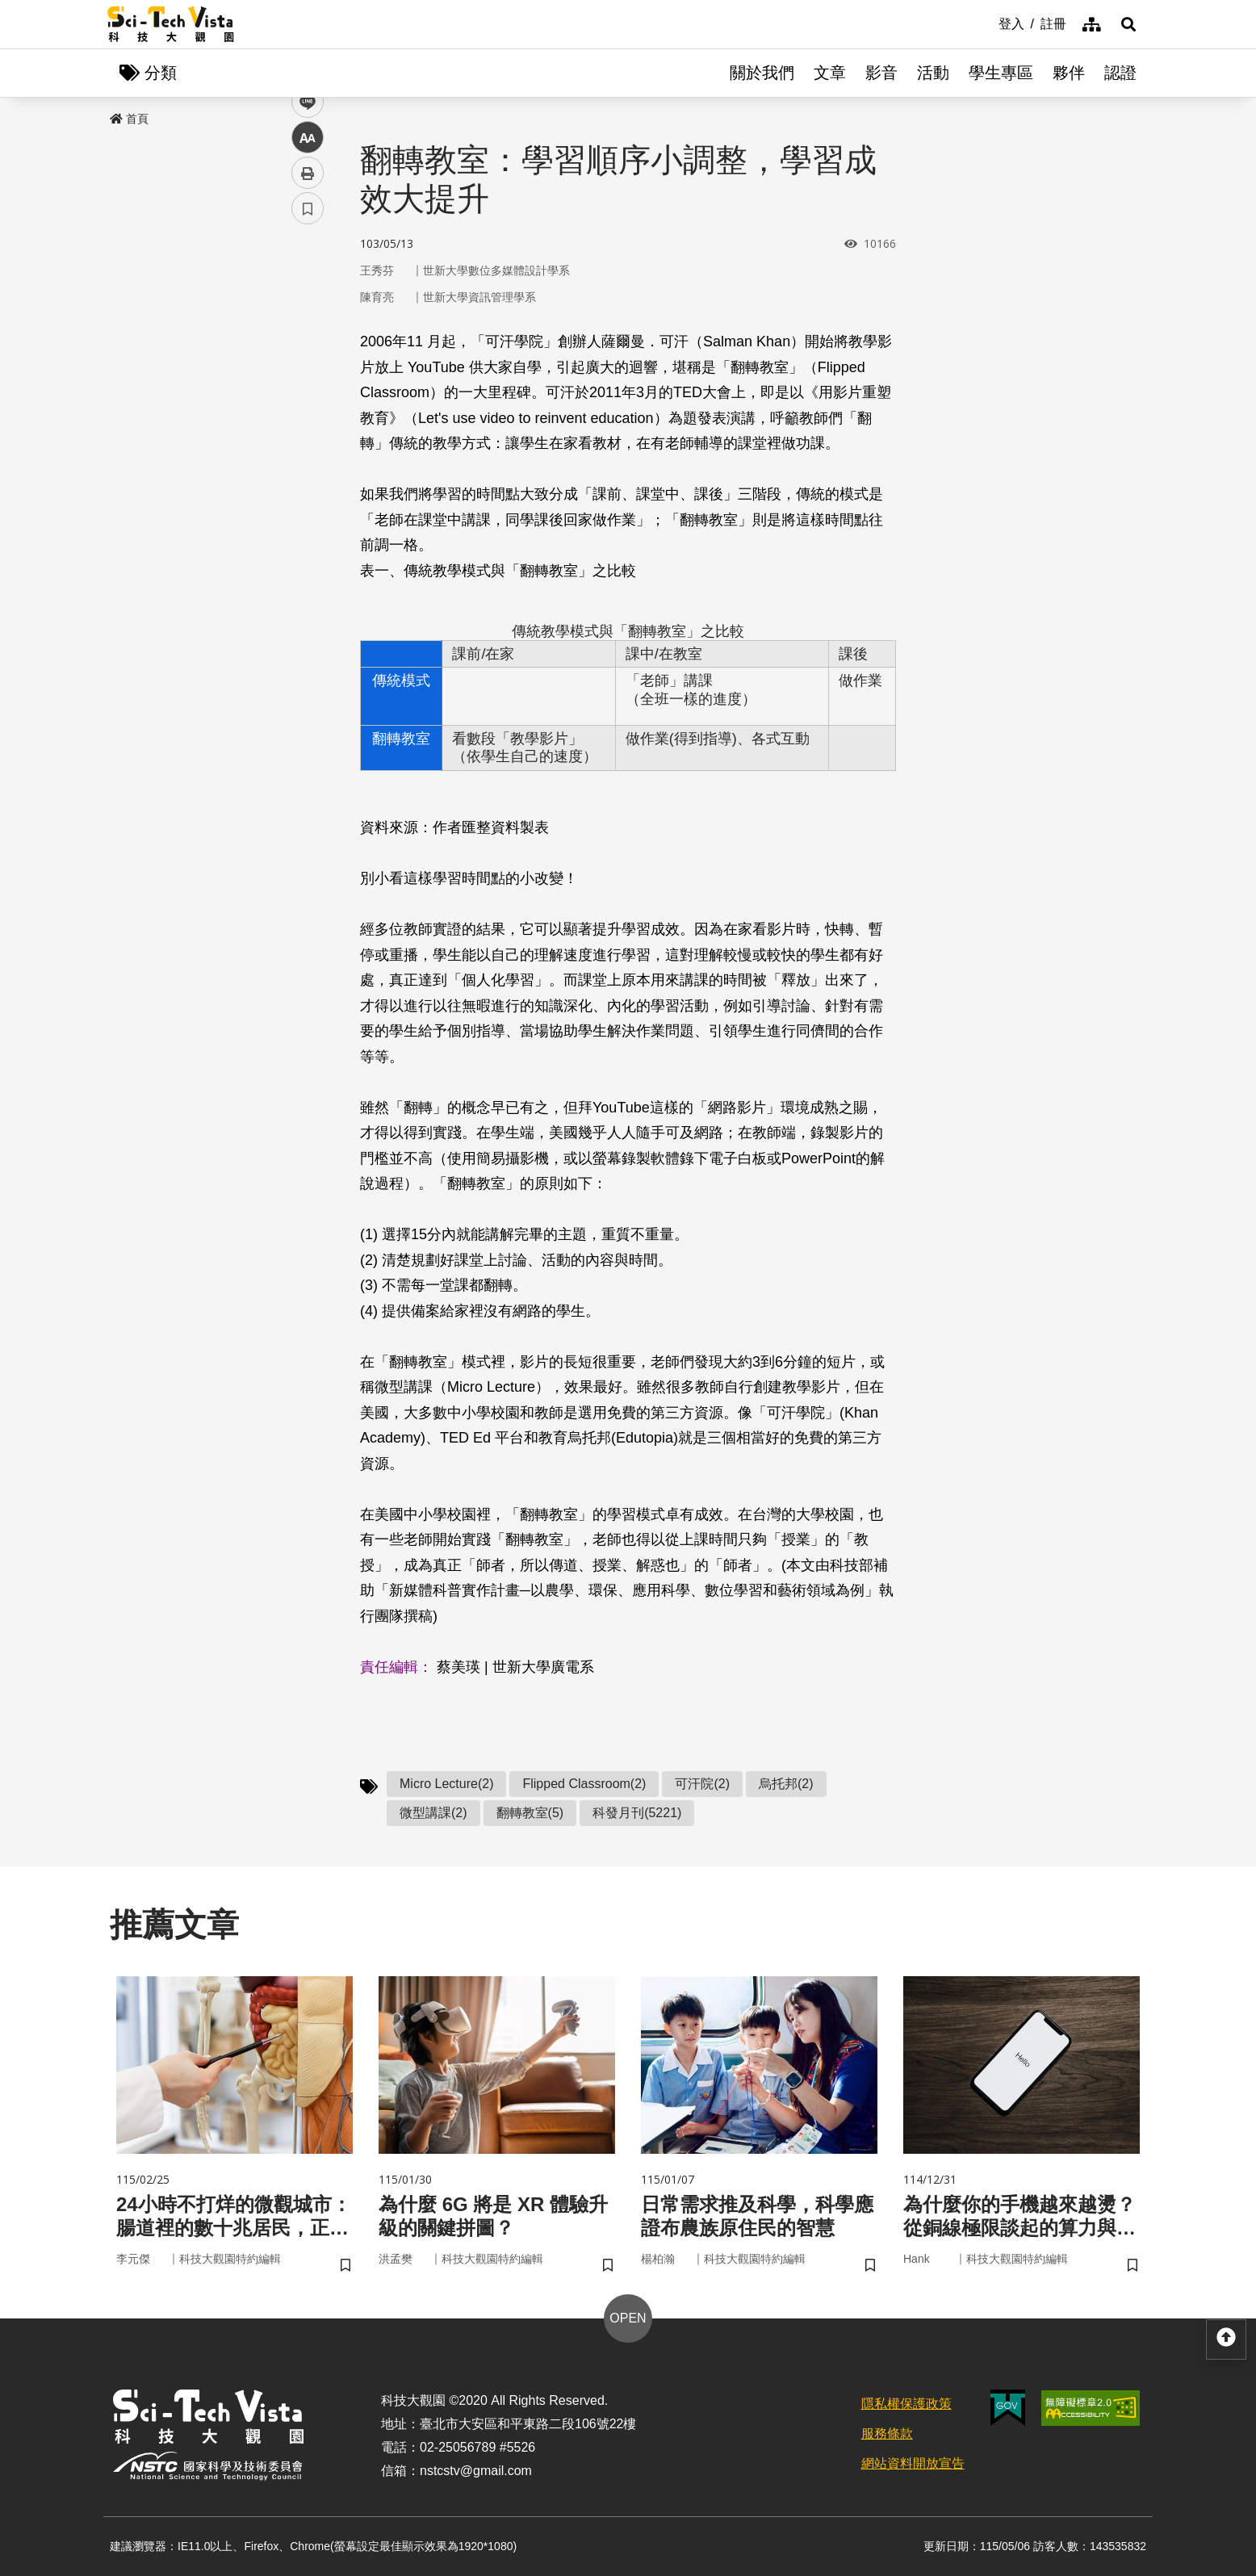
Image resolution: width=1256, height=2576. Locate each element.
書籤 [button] (307, 486)
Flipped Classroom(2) (584, 1784)
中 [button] (307, 415)
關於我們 (762, 73)
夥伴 (1069, 73)
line (302, 380)
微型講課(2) (433, 1813)
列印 (307, 450)
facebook (308, 309)
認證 (1120, 73)
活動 (933, 73)
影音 (881, 73)
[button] (1128, 24)
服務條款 (887, 2433)
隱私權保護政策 (906, 2404)
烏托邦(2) (786, 1784)
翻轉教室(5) (530, 1813)
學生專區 (1001, 73)
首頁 (129, 118)
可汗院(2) (702, 1784)
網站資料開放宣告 (913, 2463)
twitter (308, 344)
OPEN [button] (627, 2318)
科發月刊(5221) (636, 1813)
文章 (830, 73)
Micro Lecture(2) (446, 1784)
